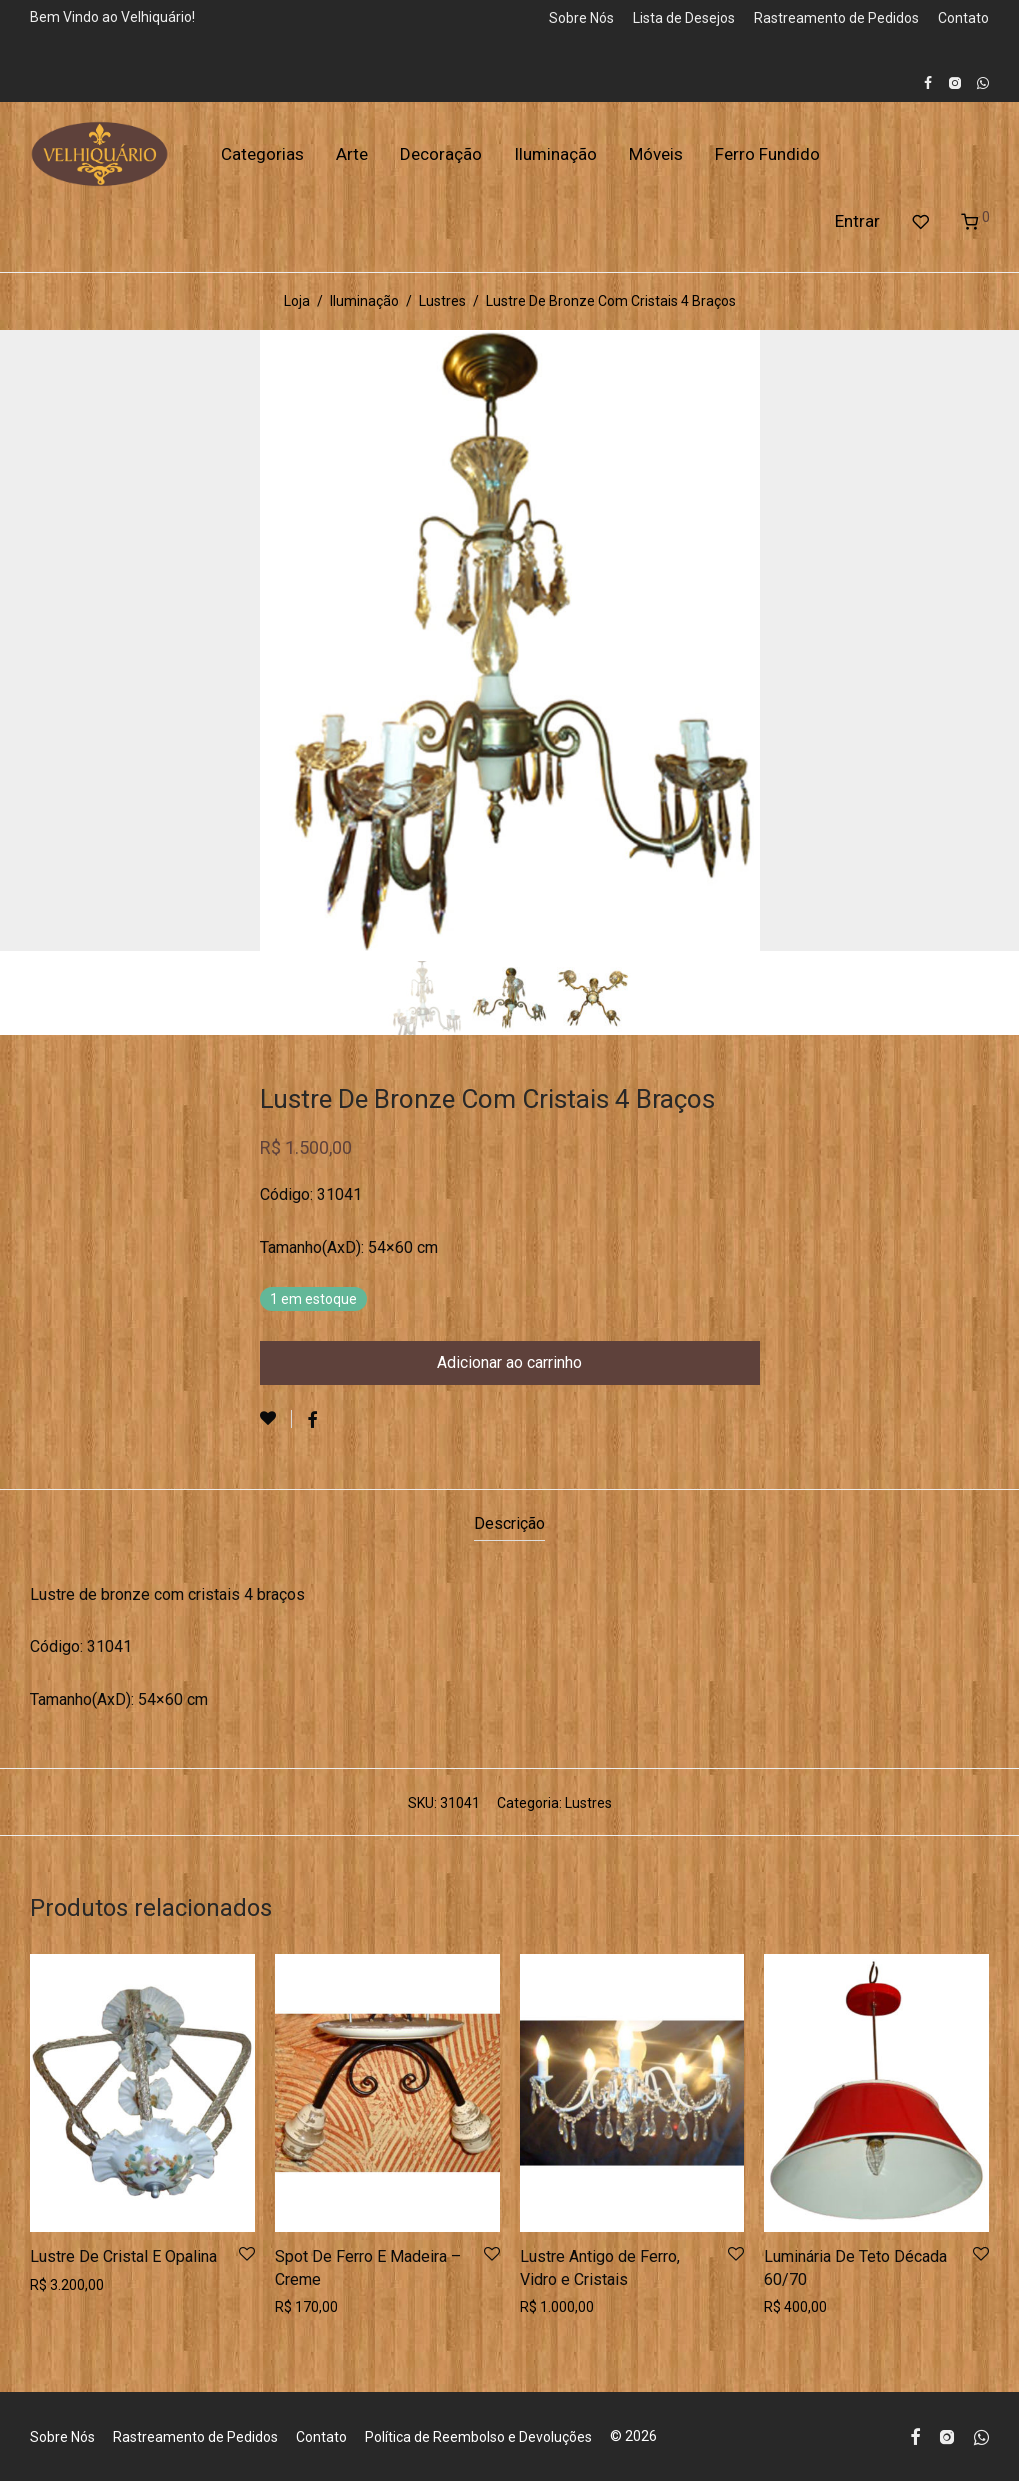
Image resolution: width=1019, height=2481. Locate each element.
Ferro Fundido (767, 154)
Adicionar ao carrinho (509, 1362)
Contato (963, 18)
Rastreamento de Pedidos (836, 18)
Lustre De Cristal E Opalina (123, 2256)
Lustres (442, 301)
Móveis (656, 154)
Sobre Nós (581, 18)
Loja (297, 301)
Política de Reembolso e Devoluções (478, 2437)
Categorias (262, 154)
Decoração (441, 154)
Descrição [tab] (509, 1523)
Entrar (857, 221)
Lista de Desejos (684, 18)
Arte (352, 154)
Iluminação (555, 154)
